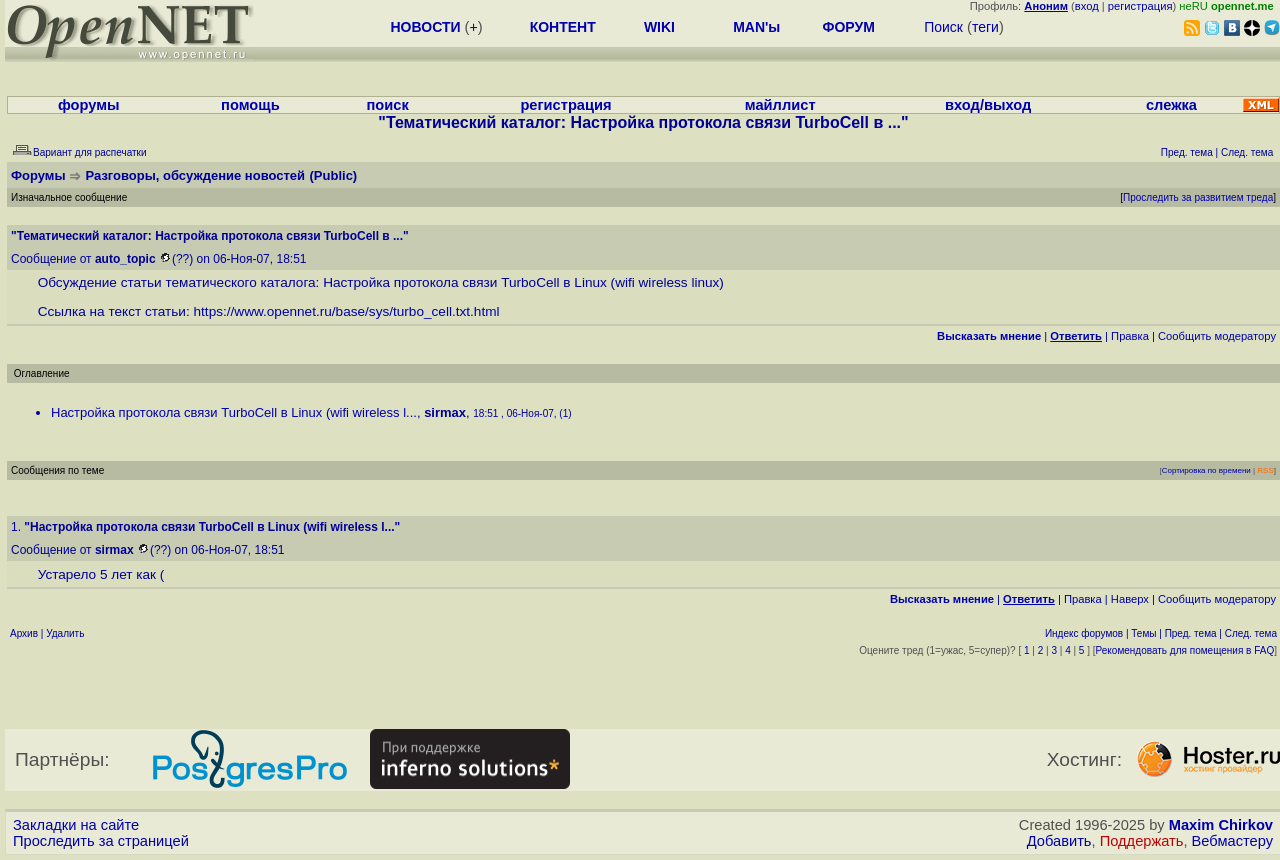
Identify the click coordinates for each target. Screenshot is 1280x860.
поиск (387, 105)
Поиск (943, 27)
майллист (780, 105)
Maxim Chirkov (1221, 825)
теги (985, 27)
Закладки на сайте (76, 825)
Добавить (1059, 841)
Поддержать (1142, 841)
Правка (1130, 336)
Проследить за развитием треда (1198, 197)
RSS (1265, 470)
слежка (1171, 105)
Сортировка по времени (1206, 470)
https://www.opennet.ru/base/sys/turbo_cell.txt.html (347, 311)
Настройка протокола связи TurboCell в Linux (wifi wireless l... (234, 412)
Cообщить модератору (1217, 336)
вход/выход (988, 105)
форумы (89, 105)
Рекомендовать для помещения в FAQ (1185, 650)
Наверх (1130, 599)
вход (1087, 6)
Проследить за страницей (101, 841)
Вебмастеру (1232, 841)
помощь (250, 105)
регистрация (1140, 6)
